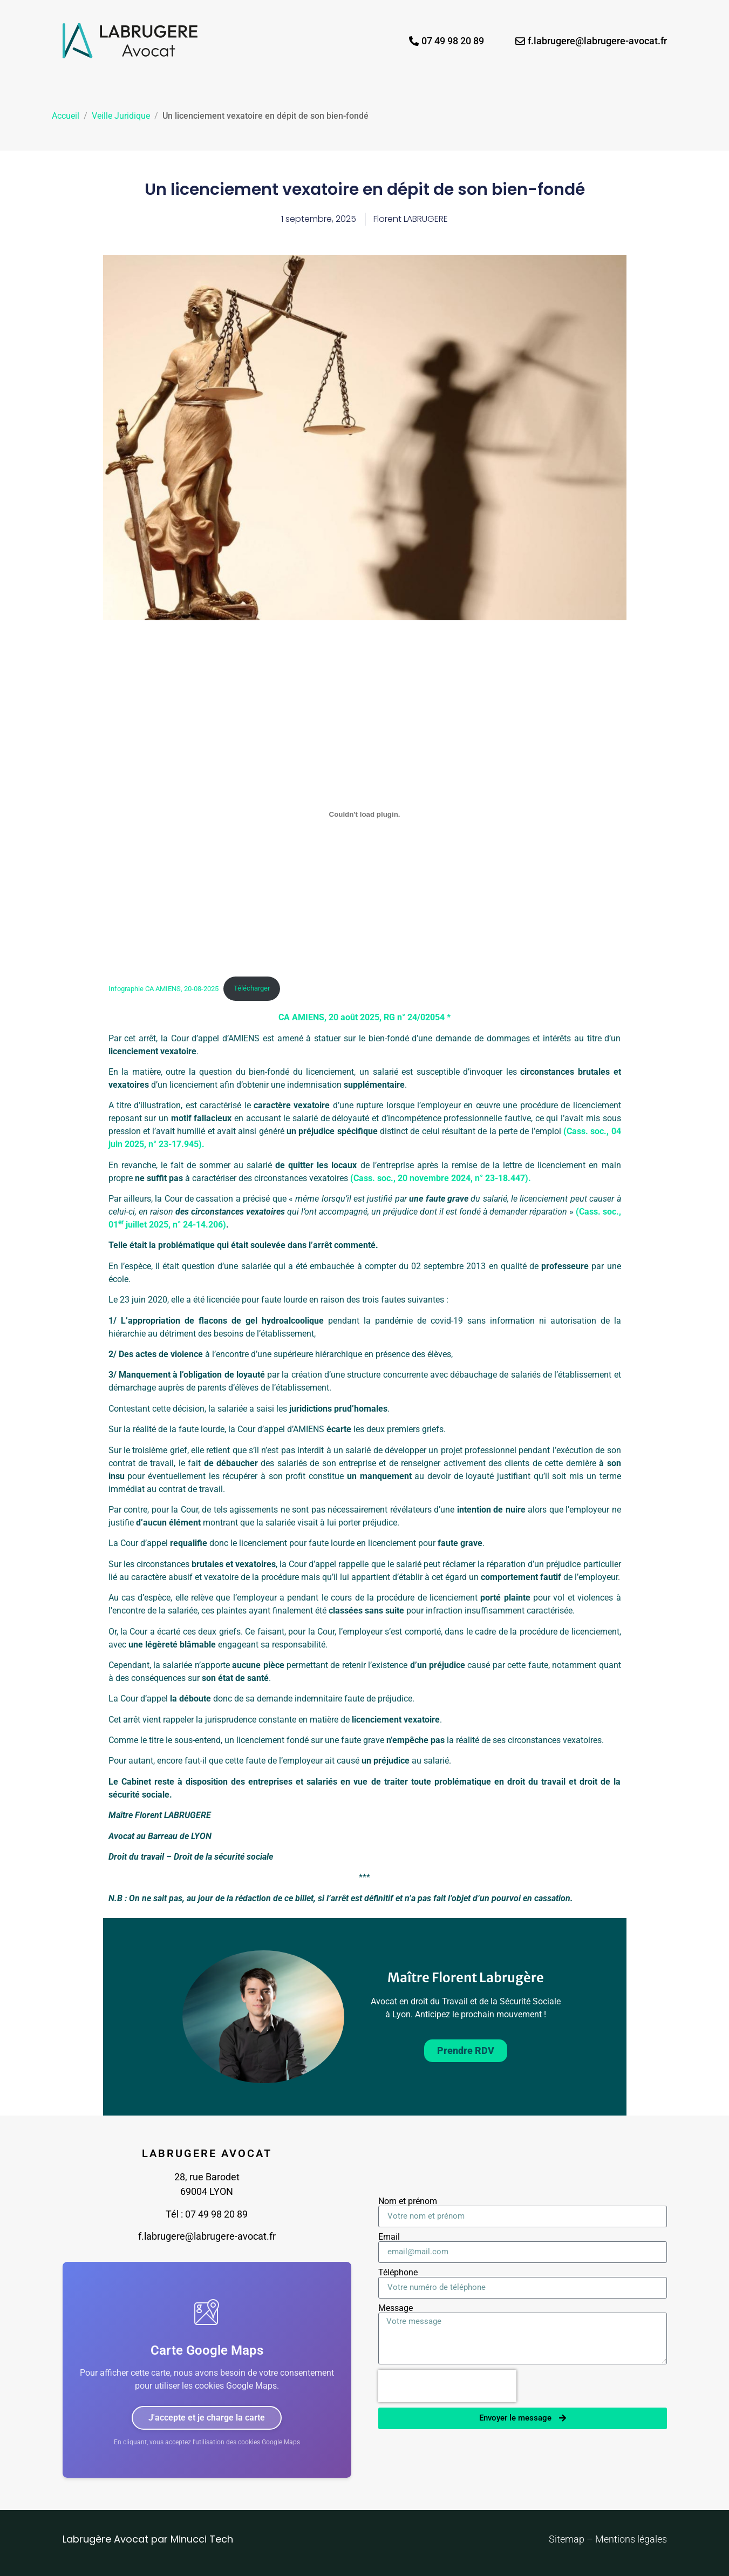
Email (389, 2237)
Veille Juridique (121, 116)
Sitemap (568, 2539)
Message (395, 2308)
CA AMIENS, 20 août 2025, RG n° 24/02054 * (364, 1017)
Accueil (65, 116)
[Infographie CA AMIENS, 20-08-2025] (364, 815)
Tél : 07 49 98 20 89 (207, 2214)
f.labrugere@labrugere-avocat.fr (207, 2236)
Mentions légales (631, 2539)
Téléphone (398, 2272)
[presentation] (447, 2386)
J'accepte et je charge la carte (206, 2417)
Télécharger (252, 988)
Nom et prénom (407, 2201)
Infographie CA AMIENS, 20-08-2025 (163, 988)
